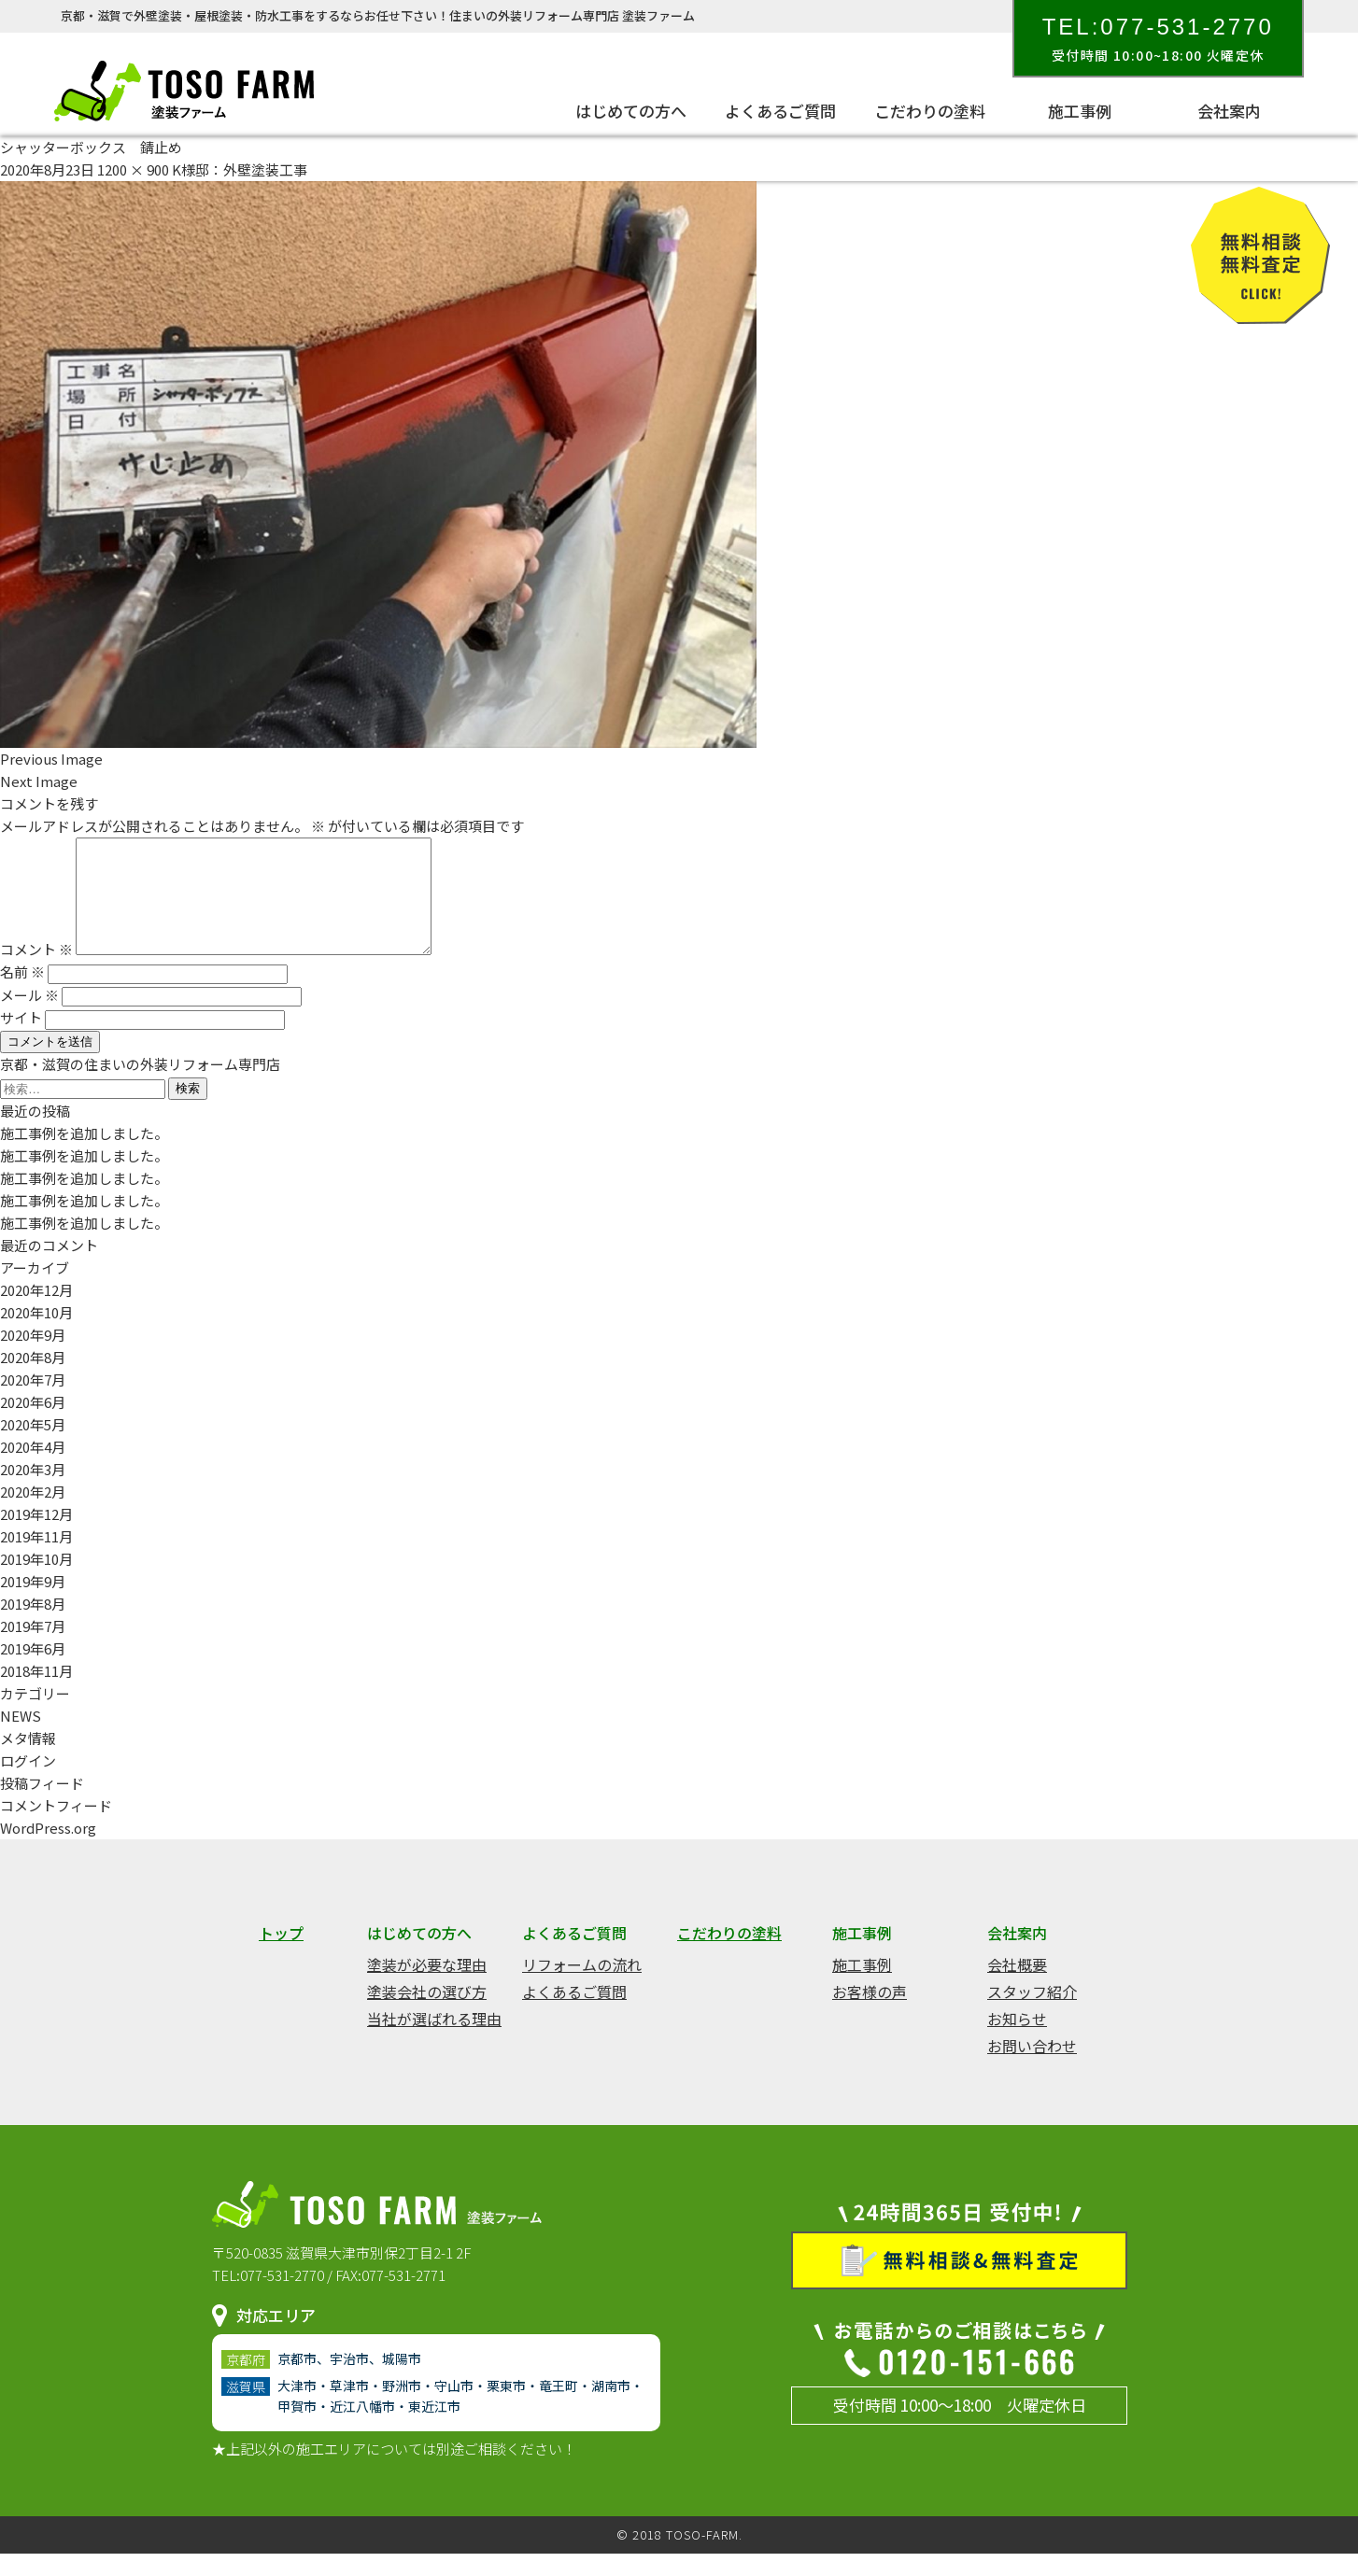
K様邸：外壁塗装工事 (239, 169)
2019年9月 (32, 1603)
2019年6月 (32, 1671)
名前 (22, 994)
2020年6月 (32, 1424)
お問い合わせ (1032, 2068)
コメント (36, 971)
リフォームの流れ (582, 1987)
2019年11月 (36, 1559)
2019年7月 (32, 1648)
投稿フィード (42, 1805)
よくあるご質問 (780, 111)
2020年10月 (36, 1334)
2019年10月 (36, 1581)
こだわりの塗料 (929, 111)
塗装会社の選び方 (427, 2014)
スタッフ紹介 (1032, 2014)
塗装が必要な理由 (427, 1987)
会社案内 (1229, 111)
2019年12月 (36, 1536)
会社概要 (1017, 1987)
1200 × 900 (133, 169)
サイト (21, 1039)
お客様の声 (869, 2014)
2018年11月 (36, 1693)
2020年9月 (32, 1357)
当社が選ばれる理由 (434, 2041)
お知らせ (1017, 2041)
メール (29, 1017)
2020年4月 (32, 1469)
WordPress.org (48, 1850)
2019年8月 (32, 1626)
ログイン (28, 1783)
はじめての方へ (630, 111)
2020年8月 (32, 1379)
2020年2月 (32, 1514)
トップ (281, 1955)
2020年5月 (32, 1447)
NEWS (20, 1738)
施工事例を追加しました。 (84, 1155)
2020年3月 (32, 1491)
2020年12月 (36, 1312)
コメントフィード (56, 1827)
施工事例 (1079, 111)
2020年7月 (32, 1402)
